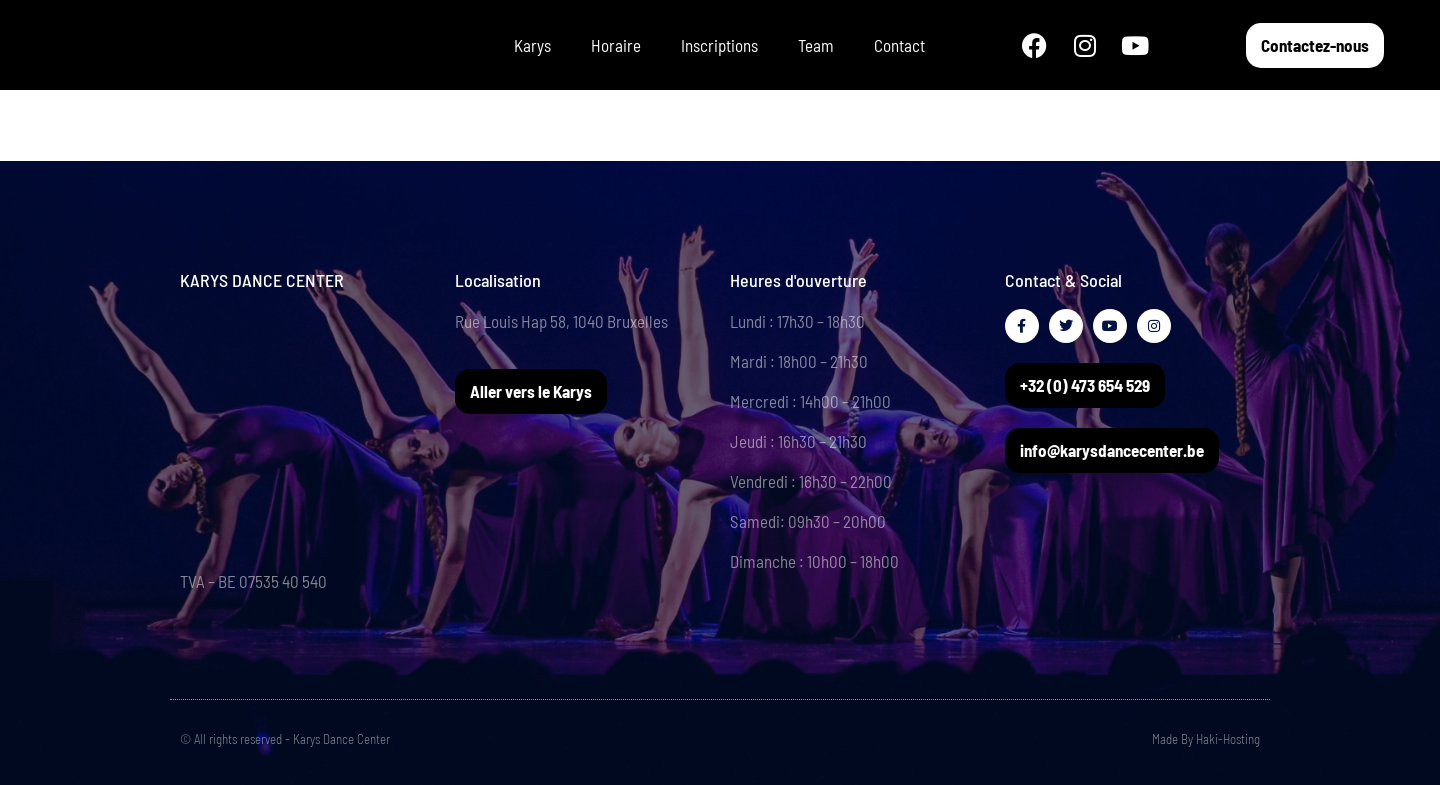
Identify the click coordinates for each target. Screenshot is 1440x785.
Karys (532, 45)
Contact (899, 45)
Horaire (616, 45)
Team (816, 45)
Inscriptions (719, 45)
